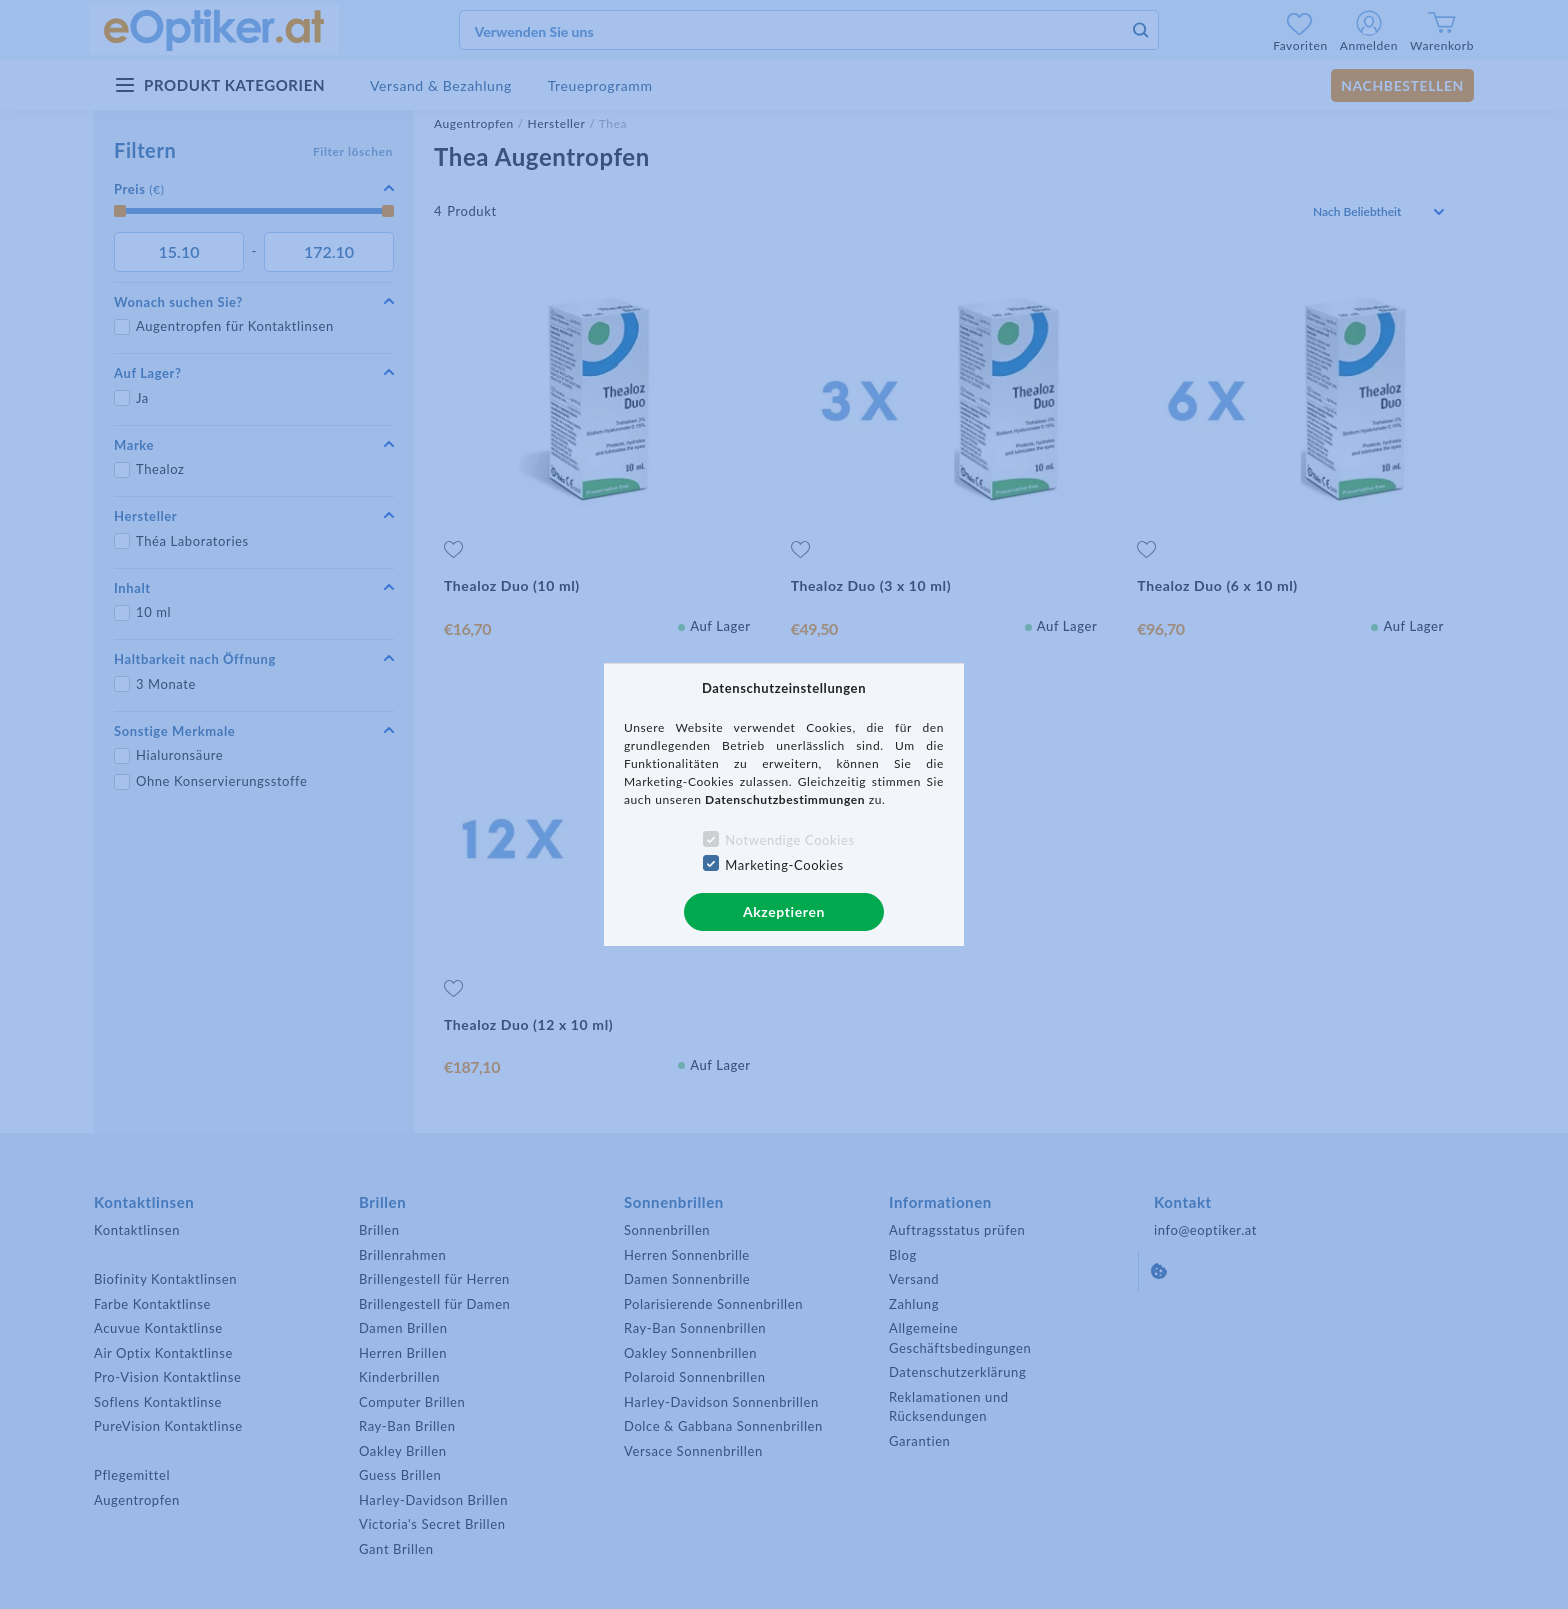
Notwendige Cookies (789, 840)
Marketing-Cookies (784, 865)
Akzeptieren (784, 911)
